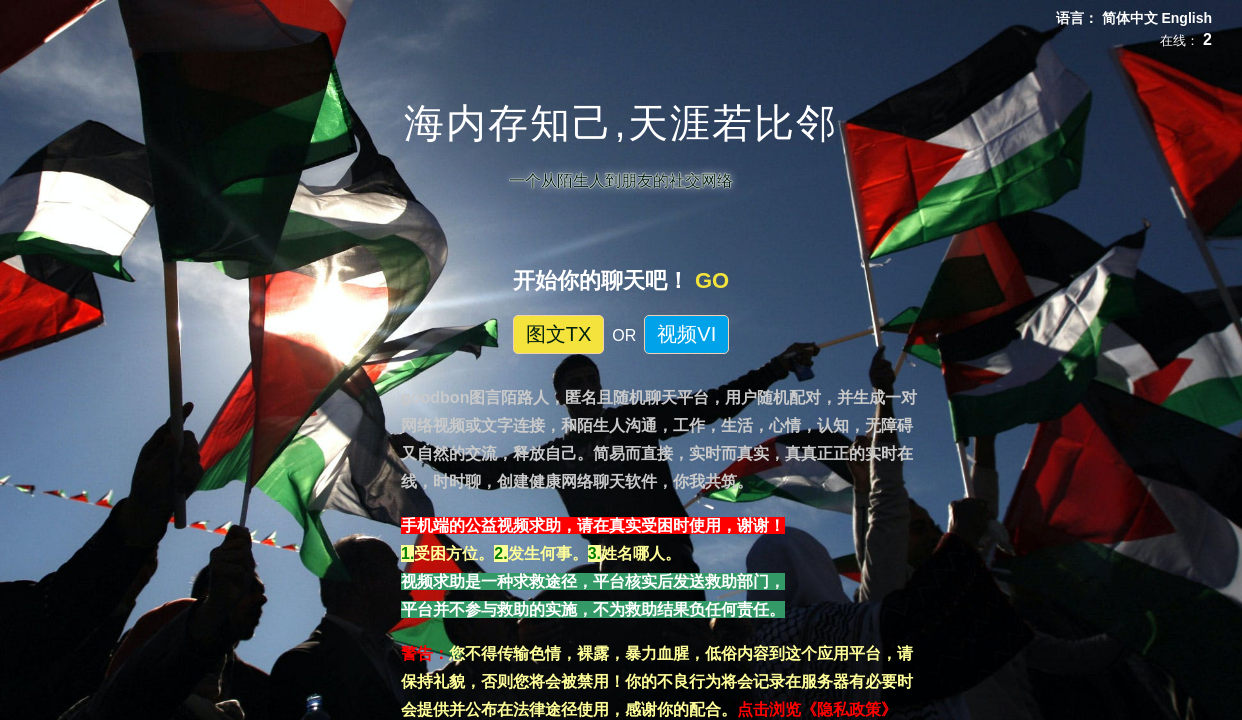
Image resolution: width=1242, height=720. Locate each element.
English (1186, 18)
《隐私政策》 (849, 709)
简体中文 (1132, 18)
